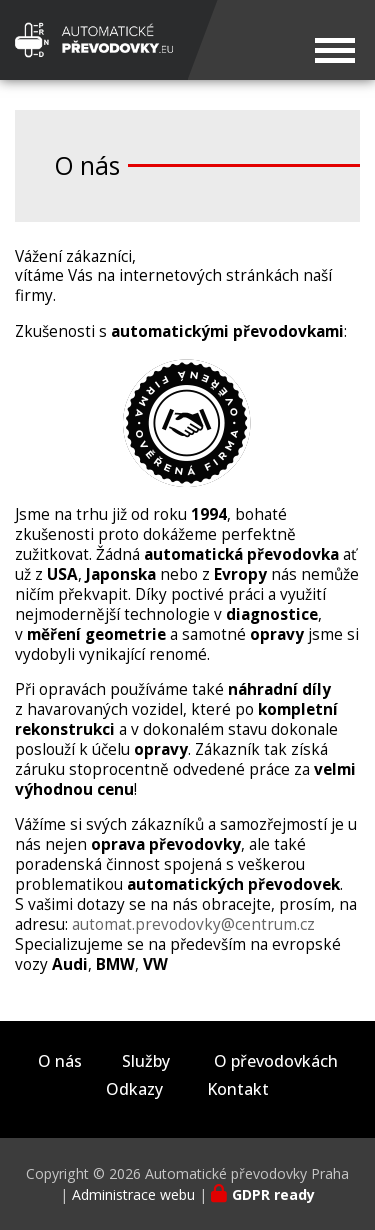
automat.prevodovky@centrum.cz (193, 924)
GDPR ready (273, 1194)
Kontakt (238, 1089)
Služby (146, 1061)
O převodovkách (276, 1061)
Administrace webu (133, 1194)
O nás (60, 1061)
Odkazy (134, 1089)
